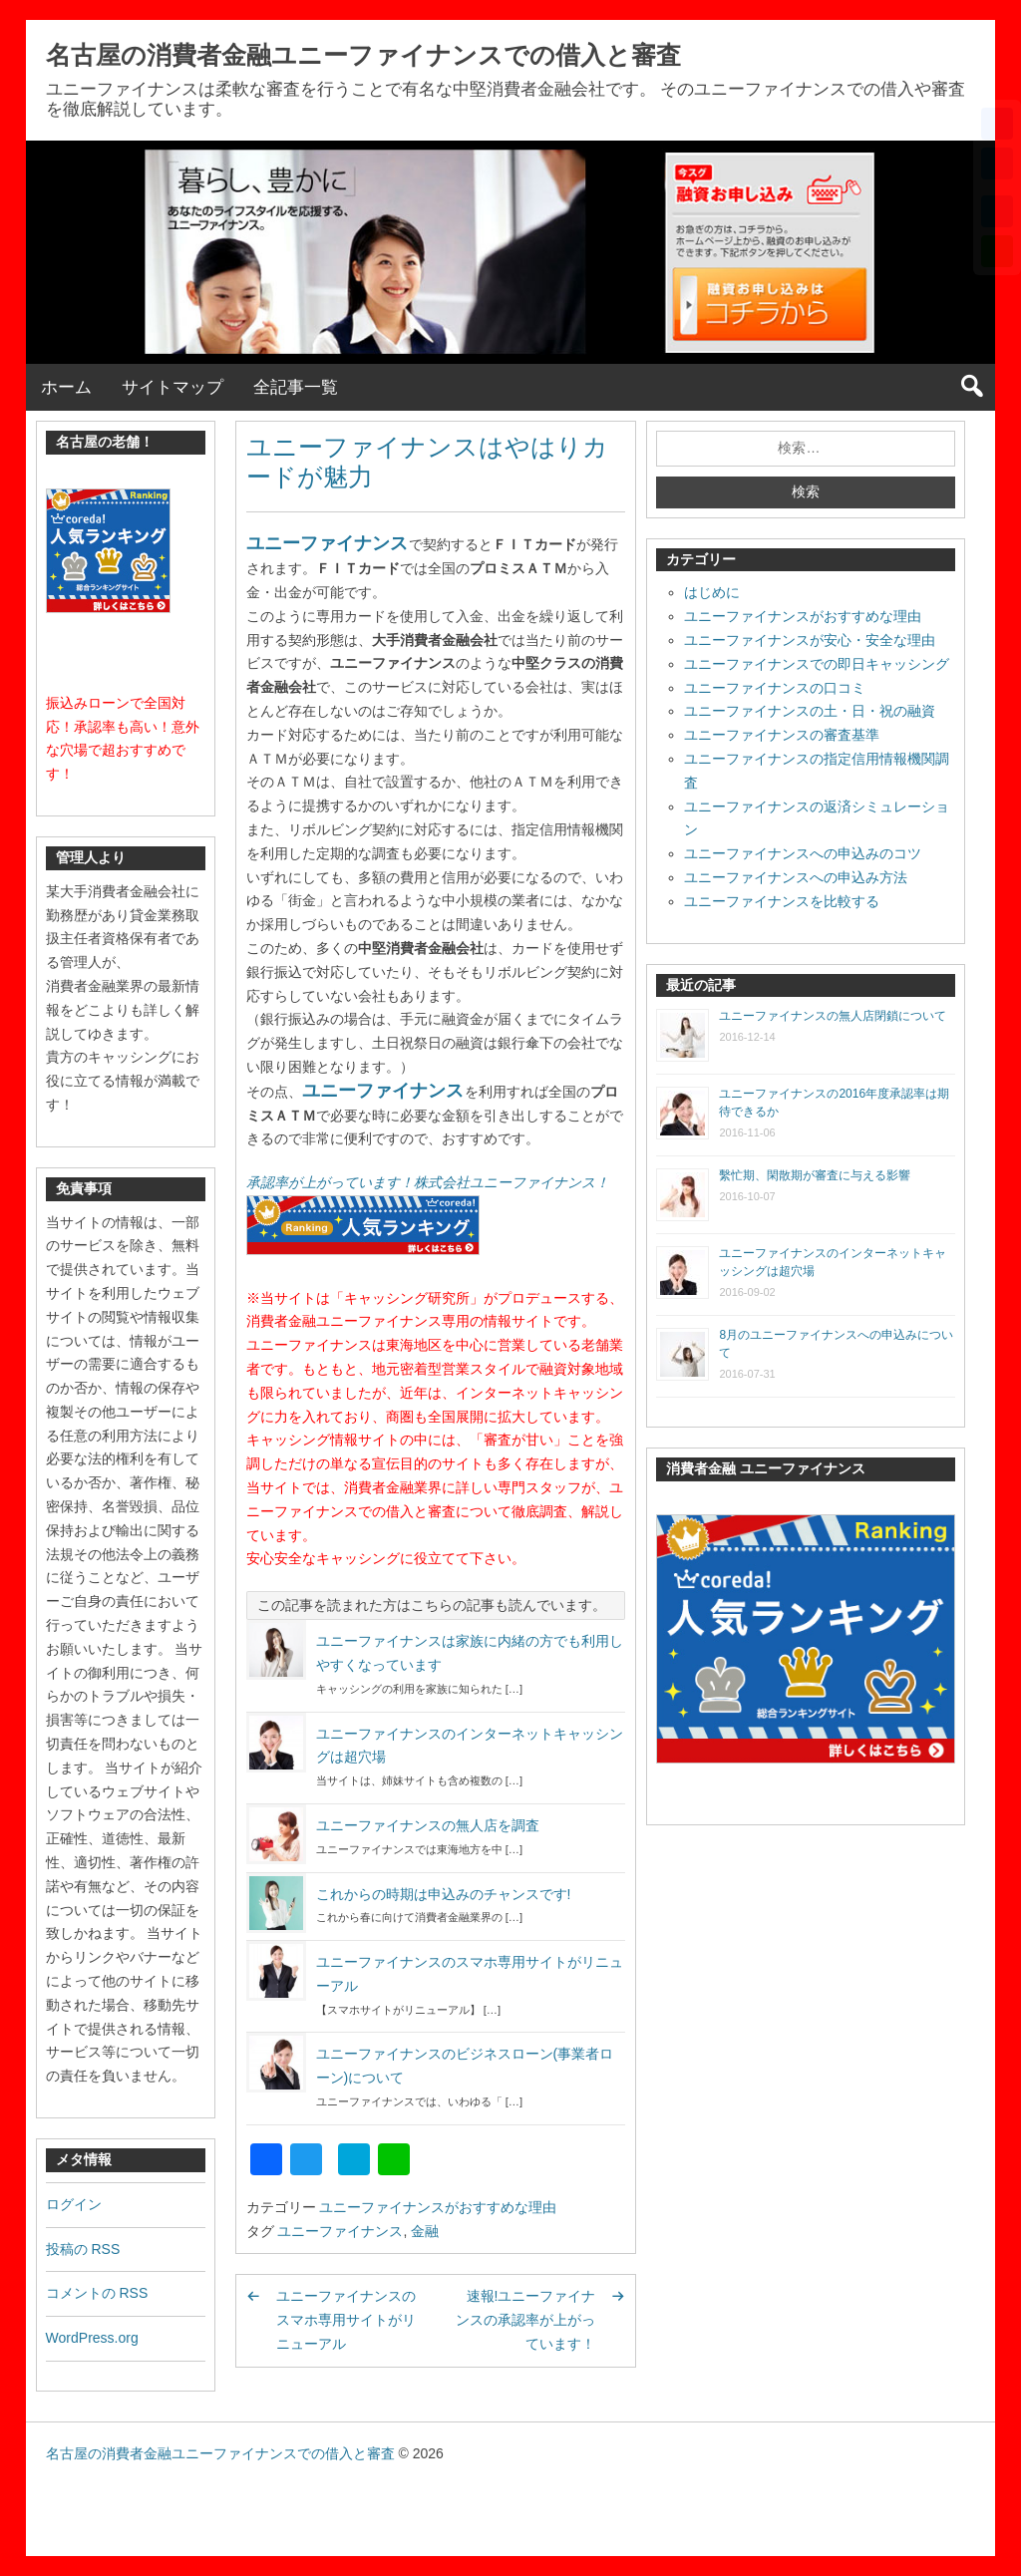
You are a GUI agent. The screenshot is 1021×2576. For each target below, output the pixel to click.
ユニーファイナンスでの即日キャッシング (816, 664)
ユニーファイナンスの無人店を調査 (427, 1825)
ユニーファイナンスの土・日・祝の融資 (809, 711)
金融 (425, 2231)
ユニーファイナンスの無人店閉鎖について (832, 1016)
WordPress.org (92, 2338)
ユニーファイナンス (327, 543)
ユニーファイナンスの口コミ (774, 688)
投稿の (83, 2249)
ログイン (74, 2204)
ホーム (66, 387)
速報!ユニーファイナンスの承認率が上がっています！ (525, 2320)
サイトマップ (172, 387)
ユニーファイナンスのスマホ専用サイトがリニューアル (346, 2320)
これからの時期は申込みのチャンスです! (443, 1894)
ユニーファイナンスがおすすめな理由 (437, 2207)
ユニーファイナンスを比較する (781, 901)
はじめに (712, 592)
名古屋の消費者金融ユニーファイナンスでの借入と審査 (363, 55)
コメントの (97, 2293)
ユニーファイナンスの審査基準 (781, 735)
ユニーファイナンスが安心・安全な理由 (809, 640)
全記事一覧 (295, 387)
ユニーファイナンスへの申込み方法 (795, 877)
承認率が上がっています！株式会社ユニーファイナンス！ (427, 1182)
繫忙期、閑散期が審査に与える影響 (814, 1175)
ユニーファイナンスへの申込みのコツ (802, 853)
